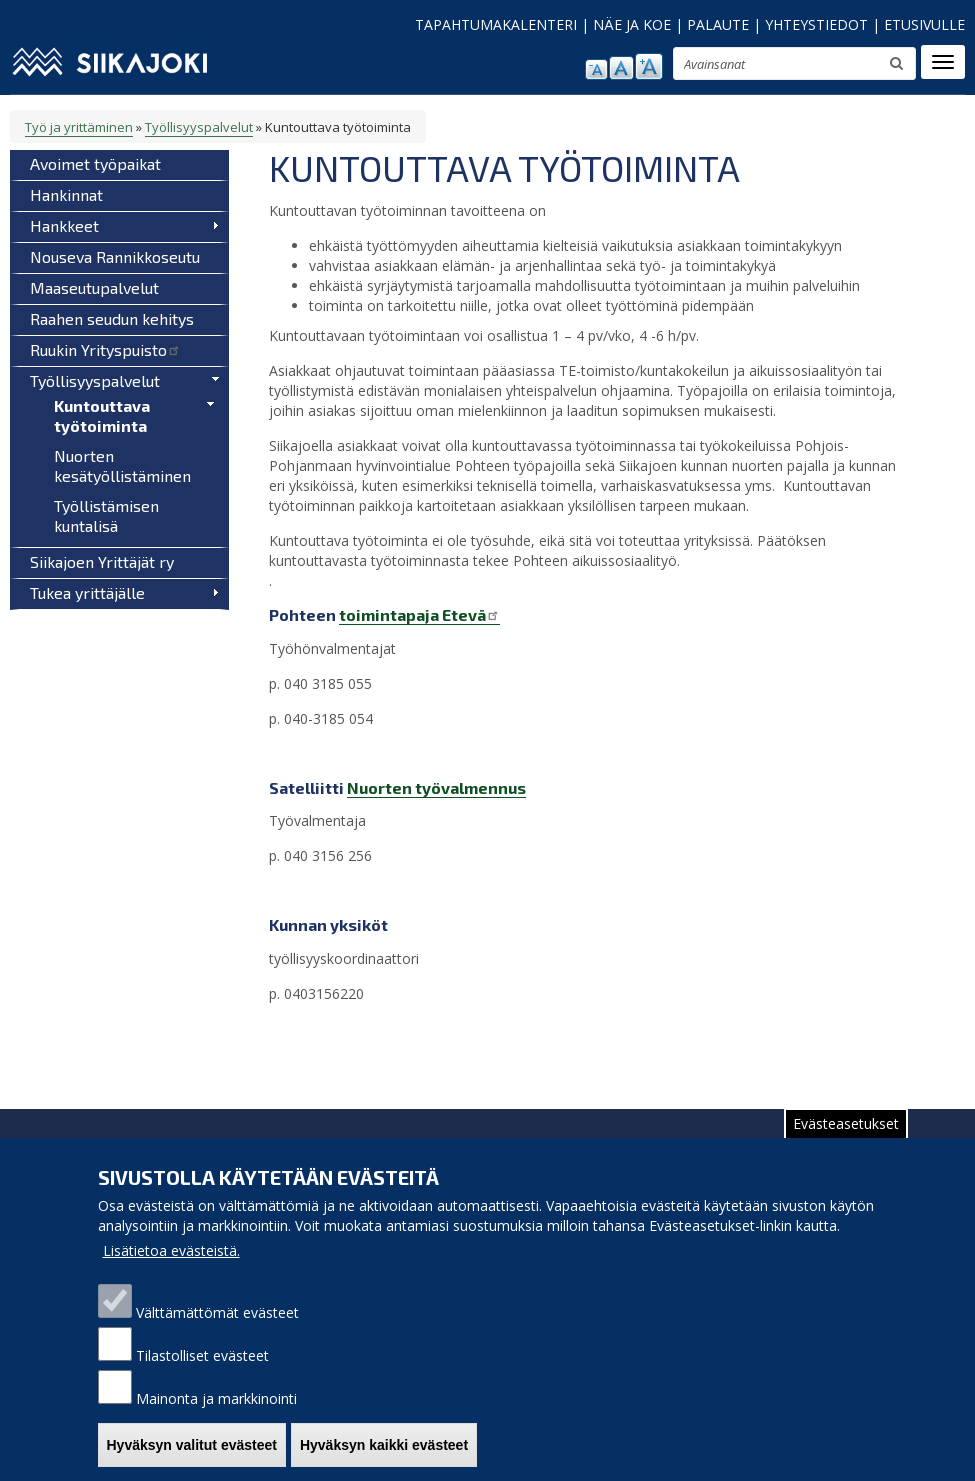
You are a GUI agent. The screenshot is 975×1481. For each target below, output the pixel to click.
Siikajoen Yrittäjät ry (102, 561)
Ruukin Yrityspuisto (105, 349)
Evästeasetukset (846, 1143)
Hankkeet (64, 225)
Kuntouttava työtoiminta (102, 415)
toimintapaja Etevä (419, 614)
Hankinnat (66, 194)
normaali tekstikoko (621, 68)
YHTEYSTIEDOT (816, 24)
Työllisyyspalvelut (199, 127)
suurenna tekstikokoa (649, 66)
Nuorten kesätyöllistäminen (122, 465)
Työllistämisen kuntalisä (106, 515)
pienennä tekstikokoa (596, 69)
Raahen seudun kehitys (112, 318)
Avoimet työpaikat (95, 163)
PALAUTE (718, 24)
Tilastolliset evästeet (202, 1375)
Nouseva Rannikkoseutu (115, 256)
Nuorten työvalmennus (436, 787)
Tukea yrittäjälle (87, 592)
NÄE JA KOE (632, 24)
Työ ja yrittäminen (79, 127)
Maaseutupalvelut (94, 287)
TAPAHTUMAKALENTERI (496, 24)
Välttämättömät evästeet (217, 1332)
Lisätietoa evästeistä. (171, 1270)
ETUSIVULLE (924, 24)
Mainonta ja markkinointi (216, 1418)
